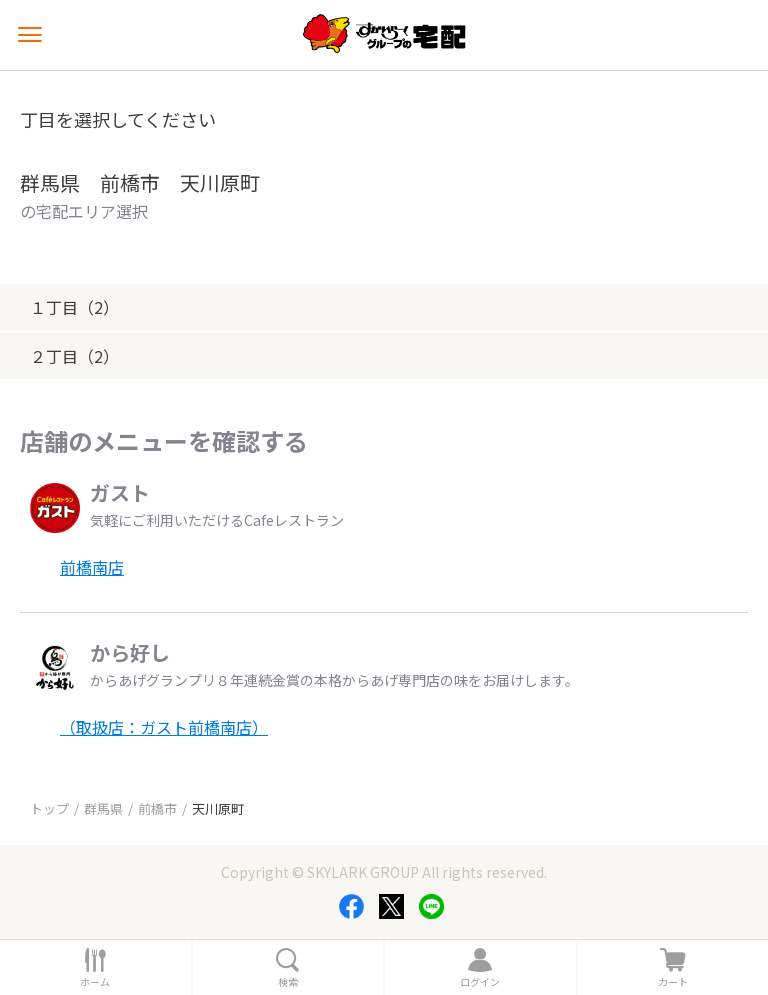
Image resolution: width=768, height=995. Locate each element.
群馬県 (103, 808)
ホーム (95, 982)
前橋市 (157, 808)
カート (673, 982)
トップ (49, 808)
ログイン (480, 982)
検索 (288, 982)
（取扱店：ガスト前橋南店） (164, 727)
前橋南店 (92, 567)
